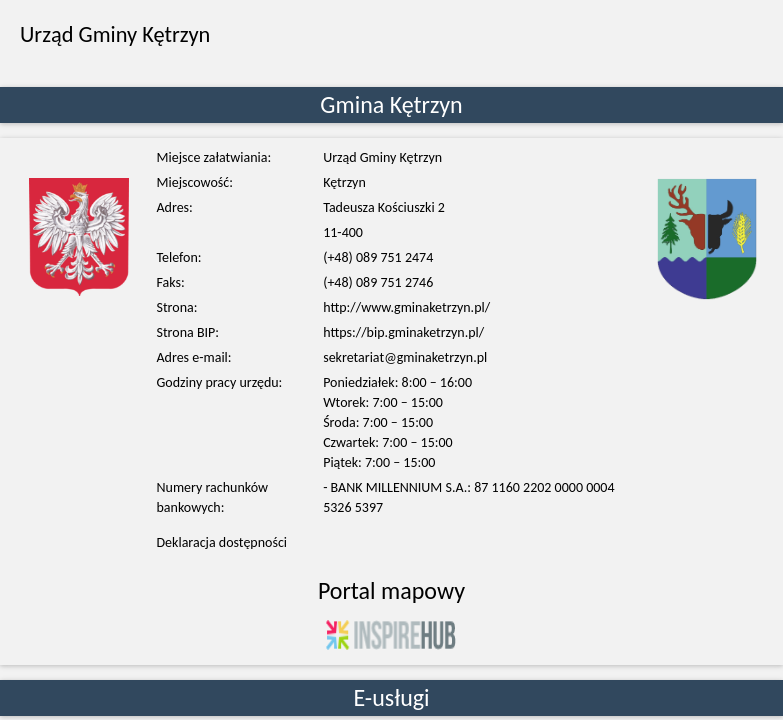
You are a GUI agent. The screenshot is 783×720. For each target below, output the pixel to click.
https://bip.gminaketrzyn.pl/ (403, 332)
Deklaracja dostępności (222, 542)
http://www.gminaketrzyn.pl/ (406, 307)
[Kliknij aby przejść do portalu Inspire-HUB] (391, 633)
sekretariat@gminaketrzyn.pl (405, 357)
